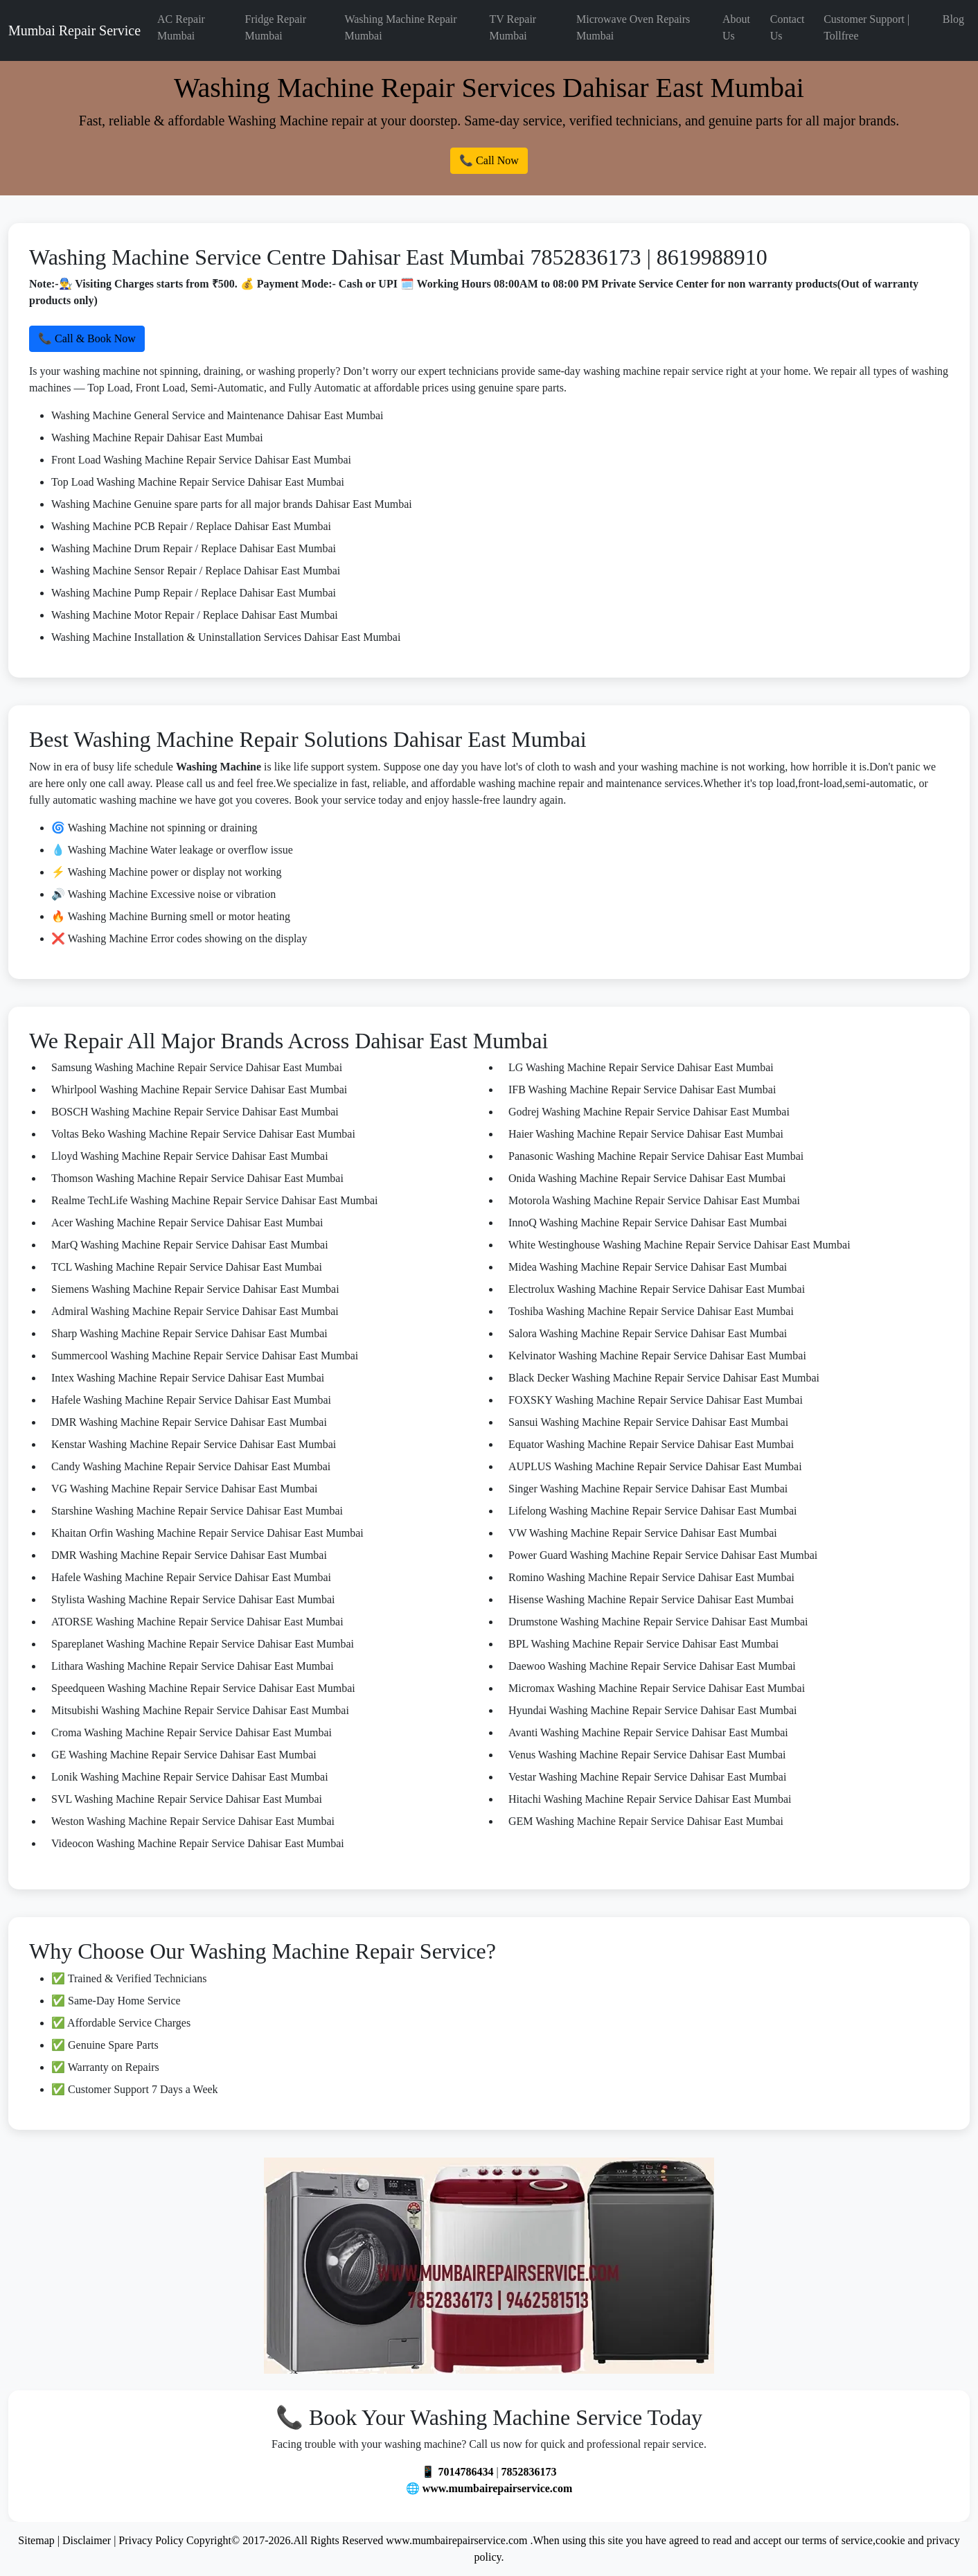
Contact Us (787, 27)
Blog (953, 19)
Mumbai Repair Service (74, 30)
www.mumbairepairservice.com (498, 2488)
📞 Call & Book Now (87, 338)
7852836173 (529, 2472)
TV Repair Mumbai (512, 27)
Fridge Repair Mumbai (275, 27)
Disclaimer (86, 2540)
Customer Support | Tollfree (866, 27)
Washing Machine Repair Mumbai (400, 27)
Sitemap (36, 2540)
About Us (736, 27)
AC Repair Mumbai (181, 27)
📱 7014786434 (457, 2472)
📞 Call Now (489, 160)
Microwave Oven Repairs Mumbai (633, 27)
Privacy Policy (151, 2540)
